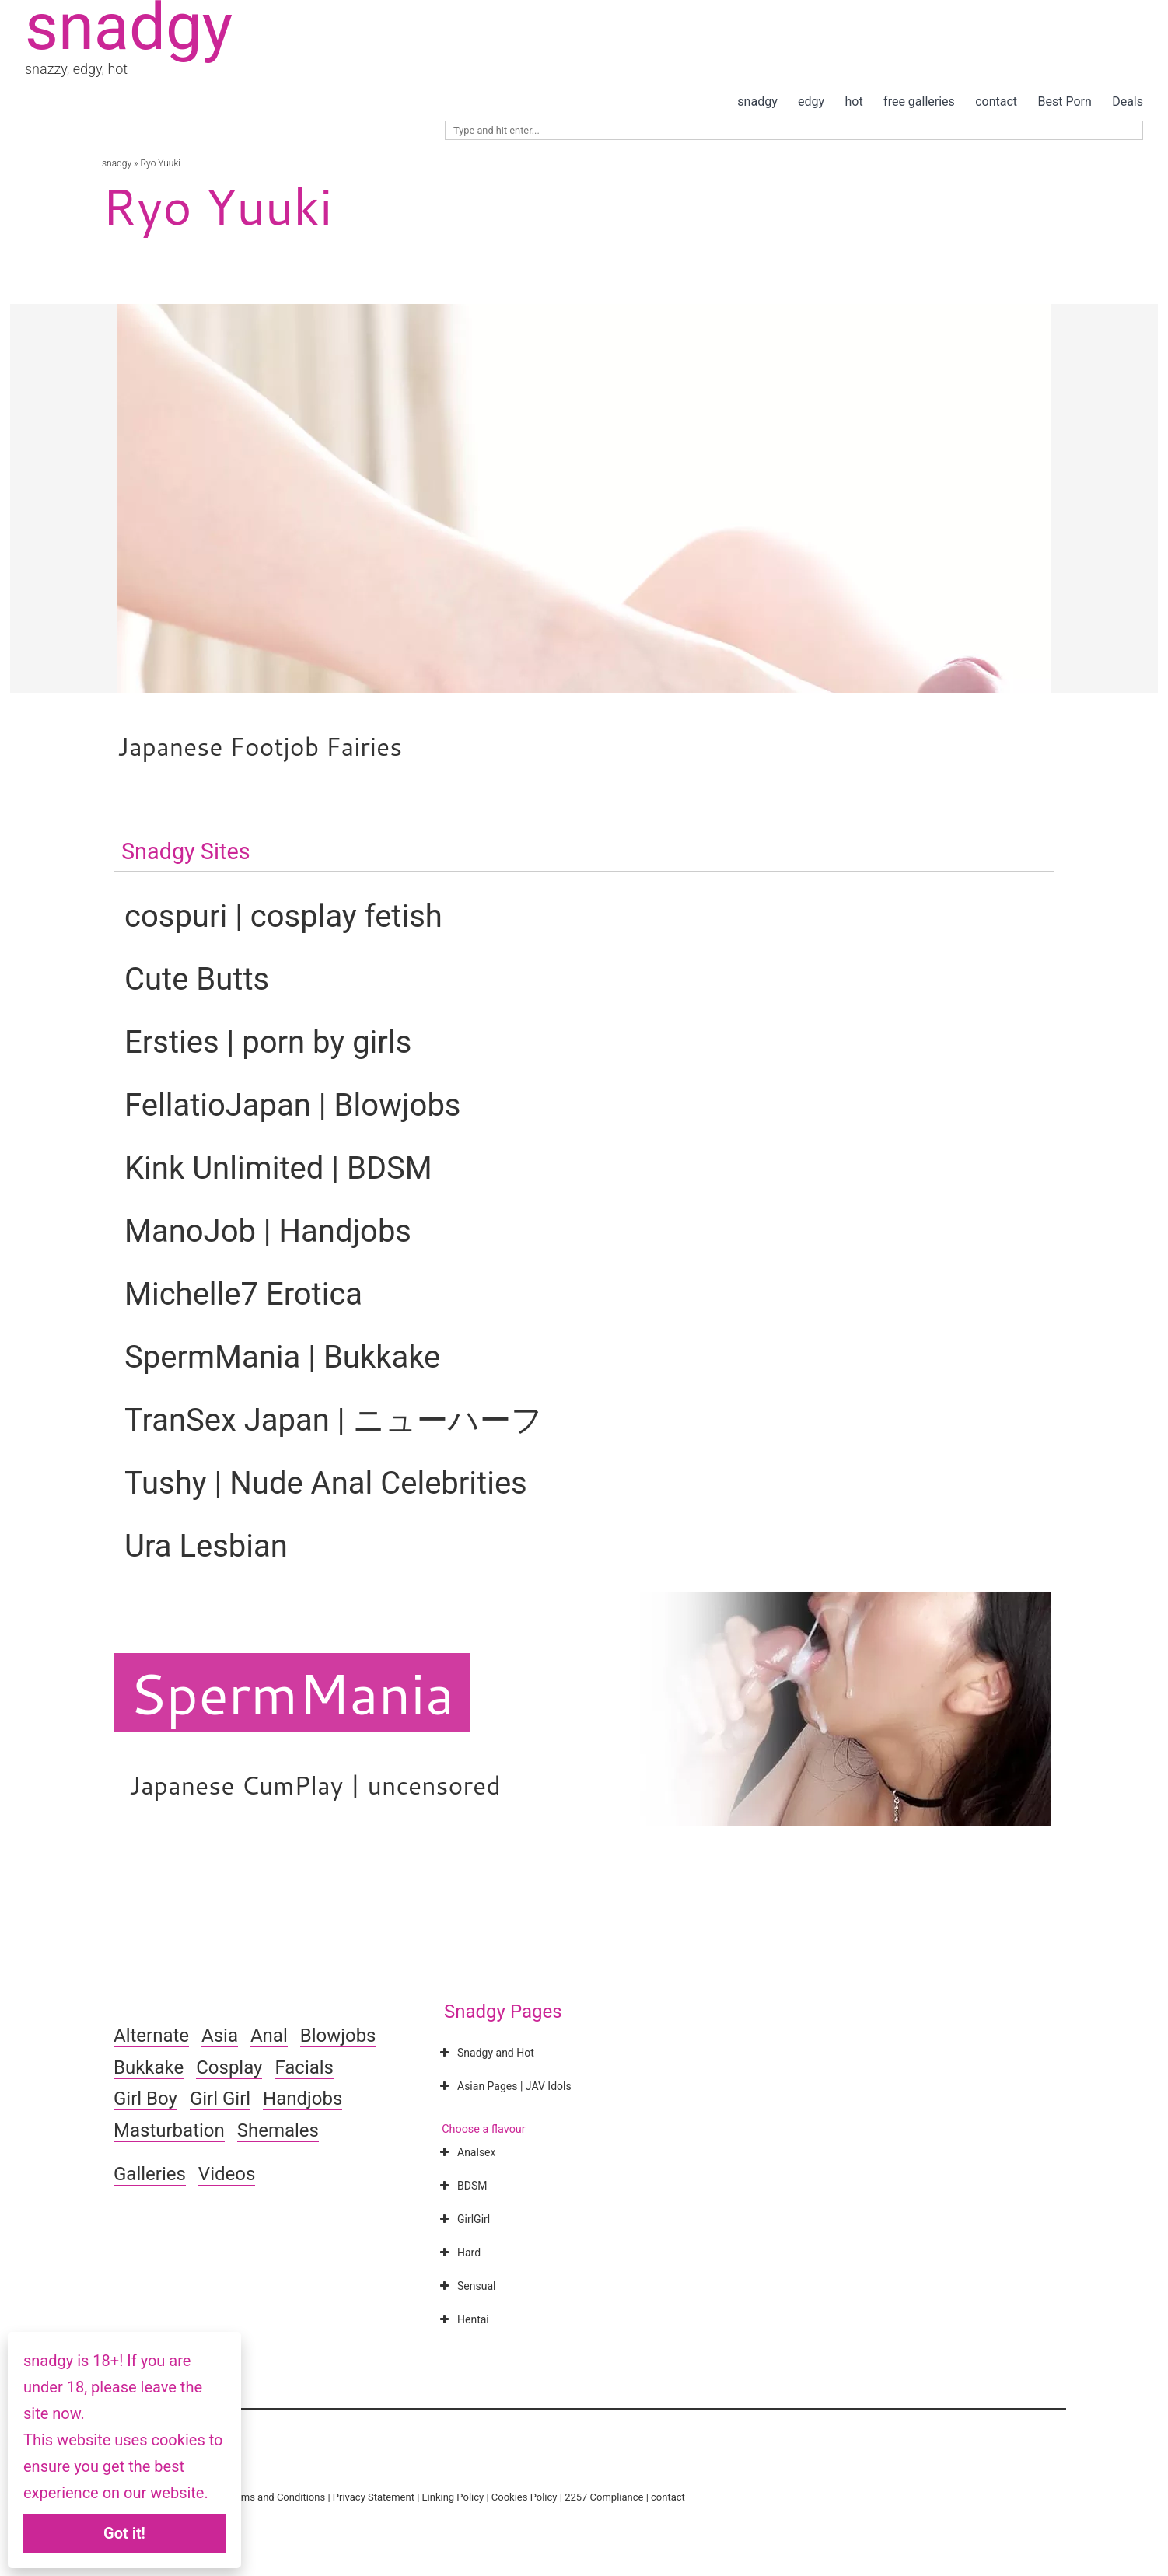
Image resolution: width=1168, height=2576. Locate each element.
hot (854, 101)
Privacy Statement (373, 2497)
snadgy (757, 101)
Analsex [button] (465, 2152)
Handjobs (302, 2098)
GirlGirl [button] (463, 2219)
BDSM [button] (461, 2185)
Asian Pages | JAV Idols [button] (504, 2086)
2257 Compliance (604, 2497)
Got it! (124, 2533)
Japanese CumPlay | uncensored (315, 1784)
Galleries (150, 2174)
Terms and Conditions (275, 2497)
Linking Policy (453, 2497)
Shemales (278, 2130)
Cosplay (229, 2067)
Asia (219, 2035)
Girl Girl (220, 2098)
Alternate (151, 2035)
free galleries (919, 101)
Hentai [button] (462, 2319)
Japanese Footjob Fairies (259, 746)
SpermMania (291, 1692)
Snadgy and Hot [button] (485, 2052)
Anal (269, 2035)
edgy (811, 101)
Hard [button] (458, 2252)
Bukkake (149, 2067)
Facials (304, 2067)
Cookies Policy (524, 2497)
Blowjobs (338, 2035)
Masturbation (169, 2130)
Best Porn (1064, 101)
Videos (226, 2174)
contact (996, 101)
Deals (1127, 101)
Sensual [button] (465, 2286)
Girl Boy (145, 2098)
